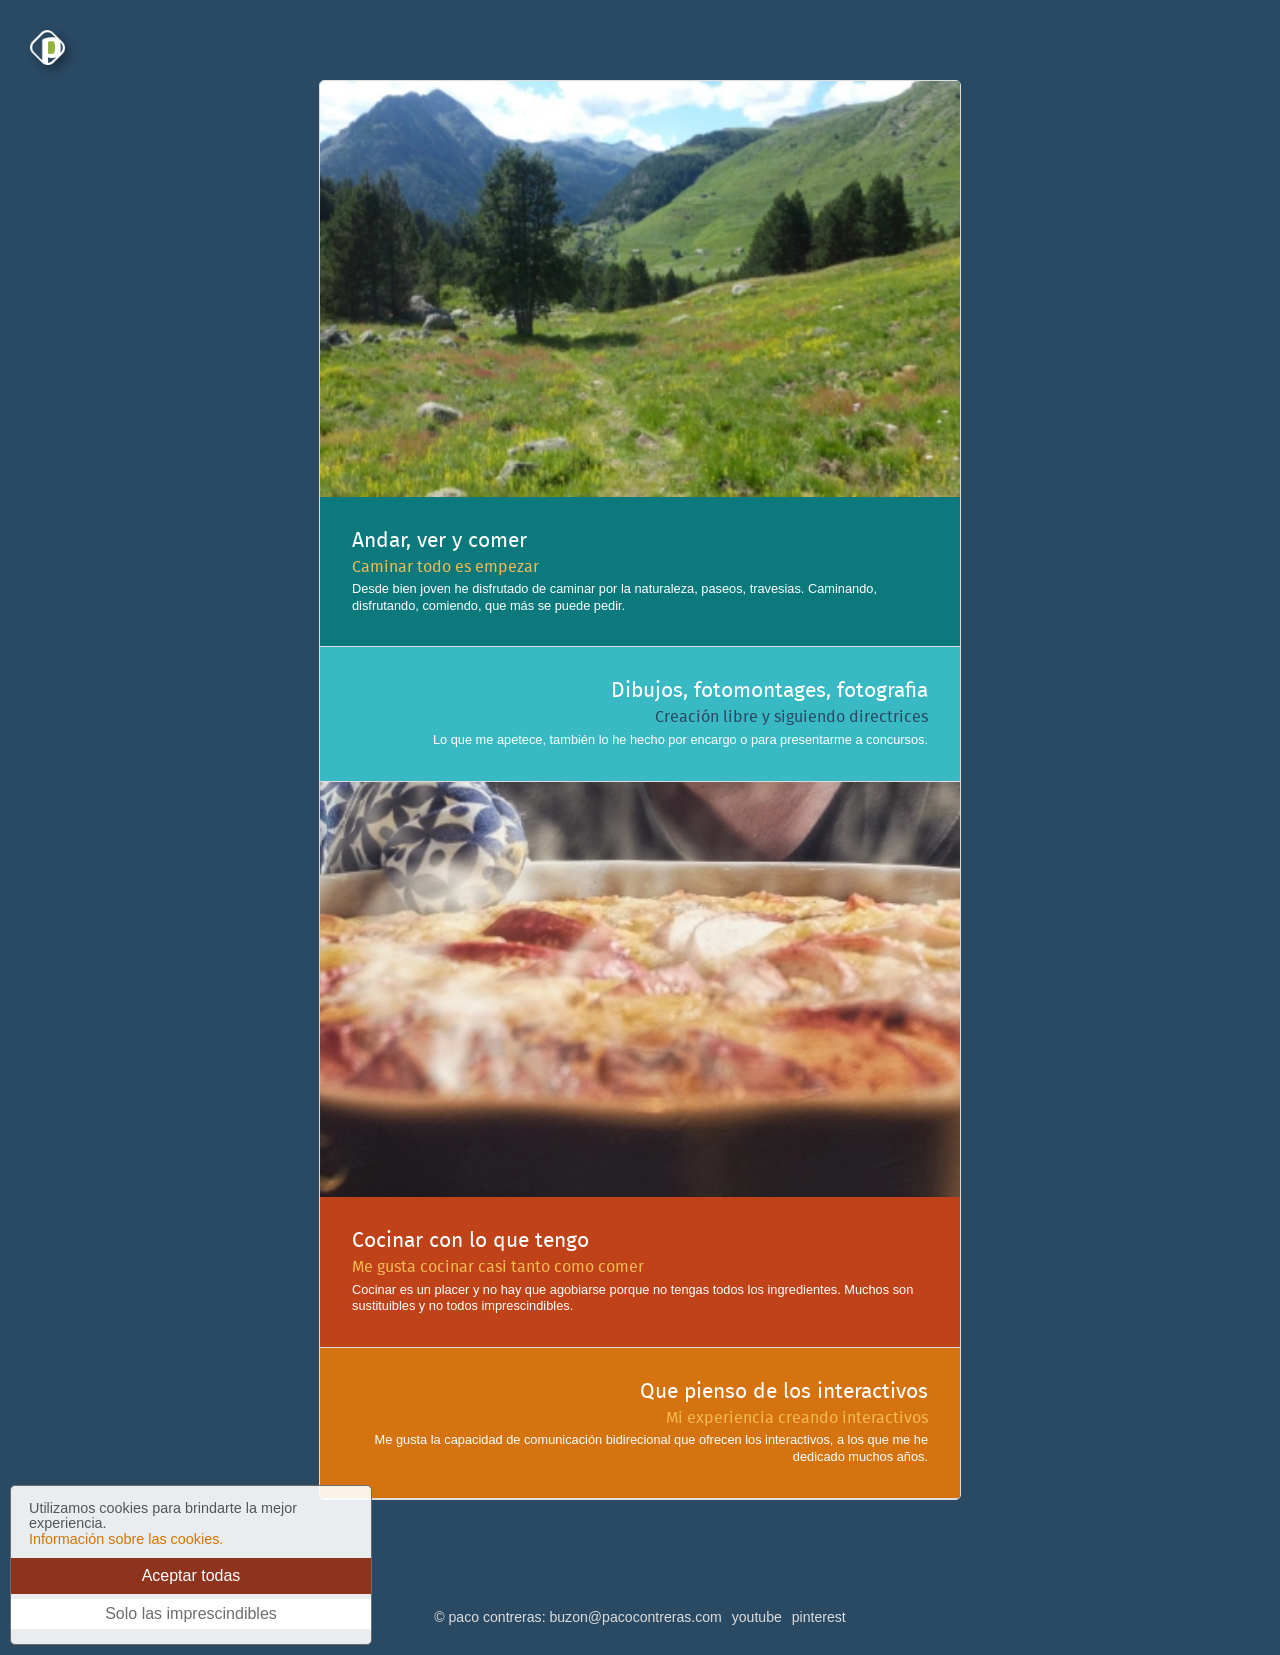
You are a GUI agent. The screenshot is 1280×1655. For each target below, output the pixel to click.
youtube (757, 1617)
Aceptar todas (191, 1575)
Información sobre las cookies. (126, 1539)
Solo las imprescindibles (191, 1613)
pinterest (819, 1617)
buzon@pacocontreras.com (635, 1617)
